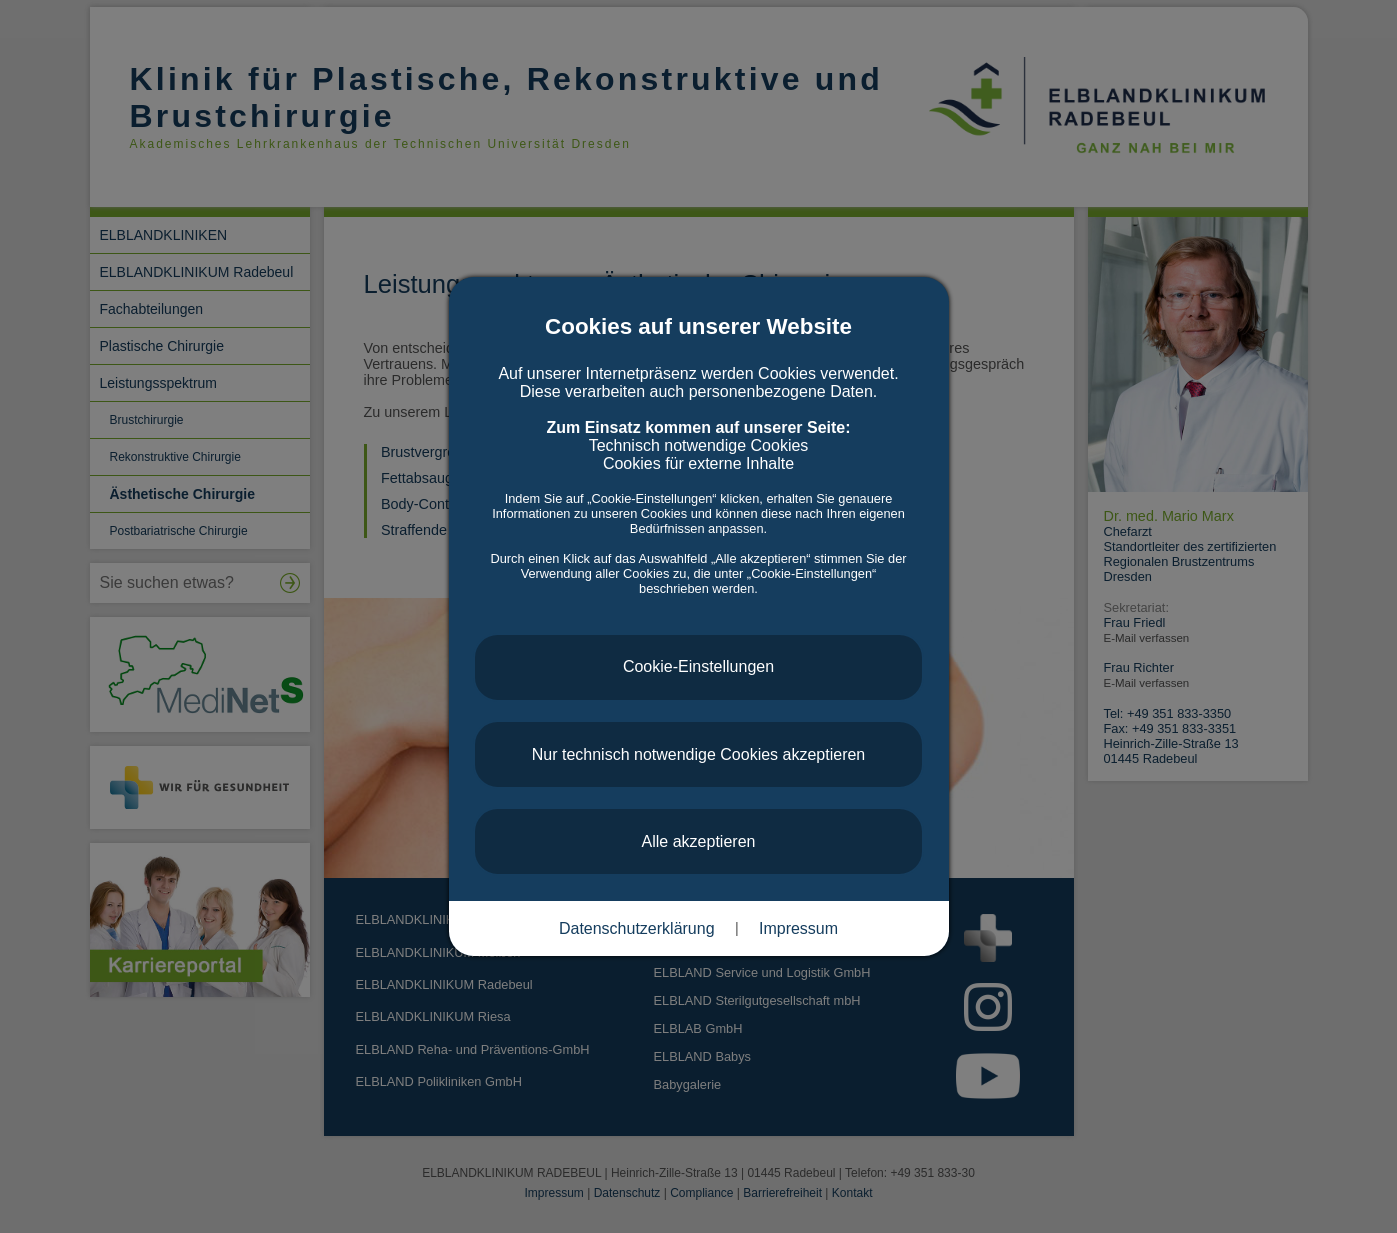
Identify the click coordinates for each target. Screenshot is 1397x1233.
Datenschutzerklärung (637, 928)
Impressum (798, 928)
